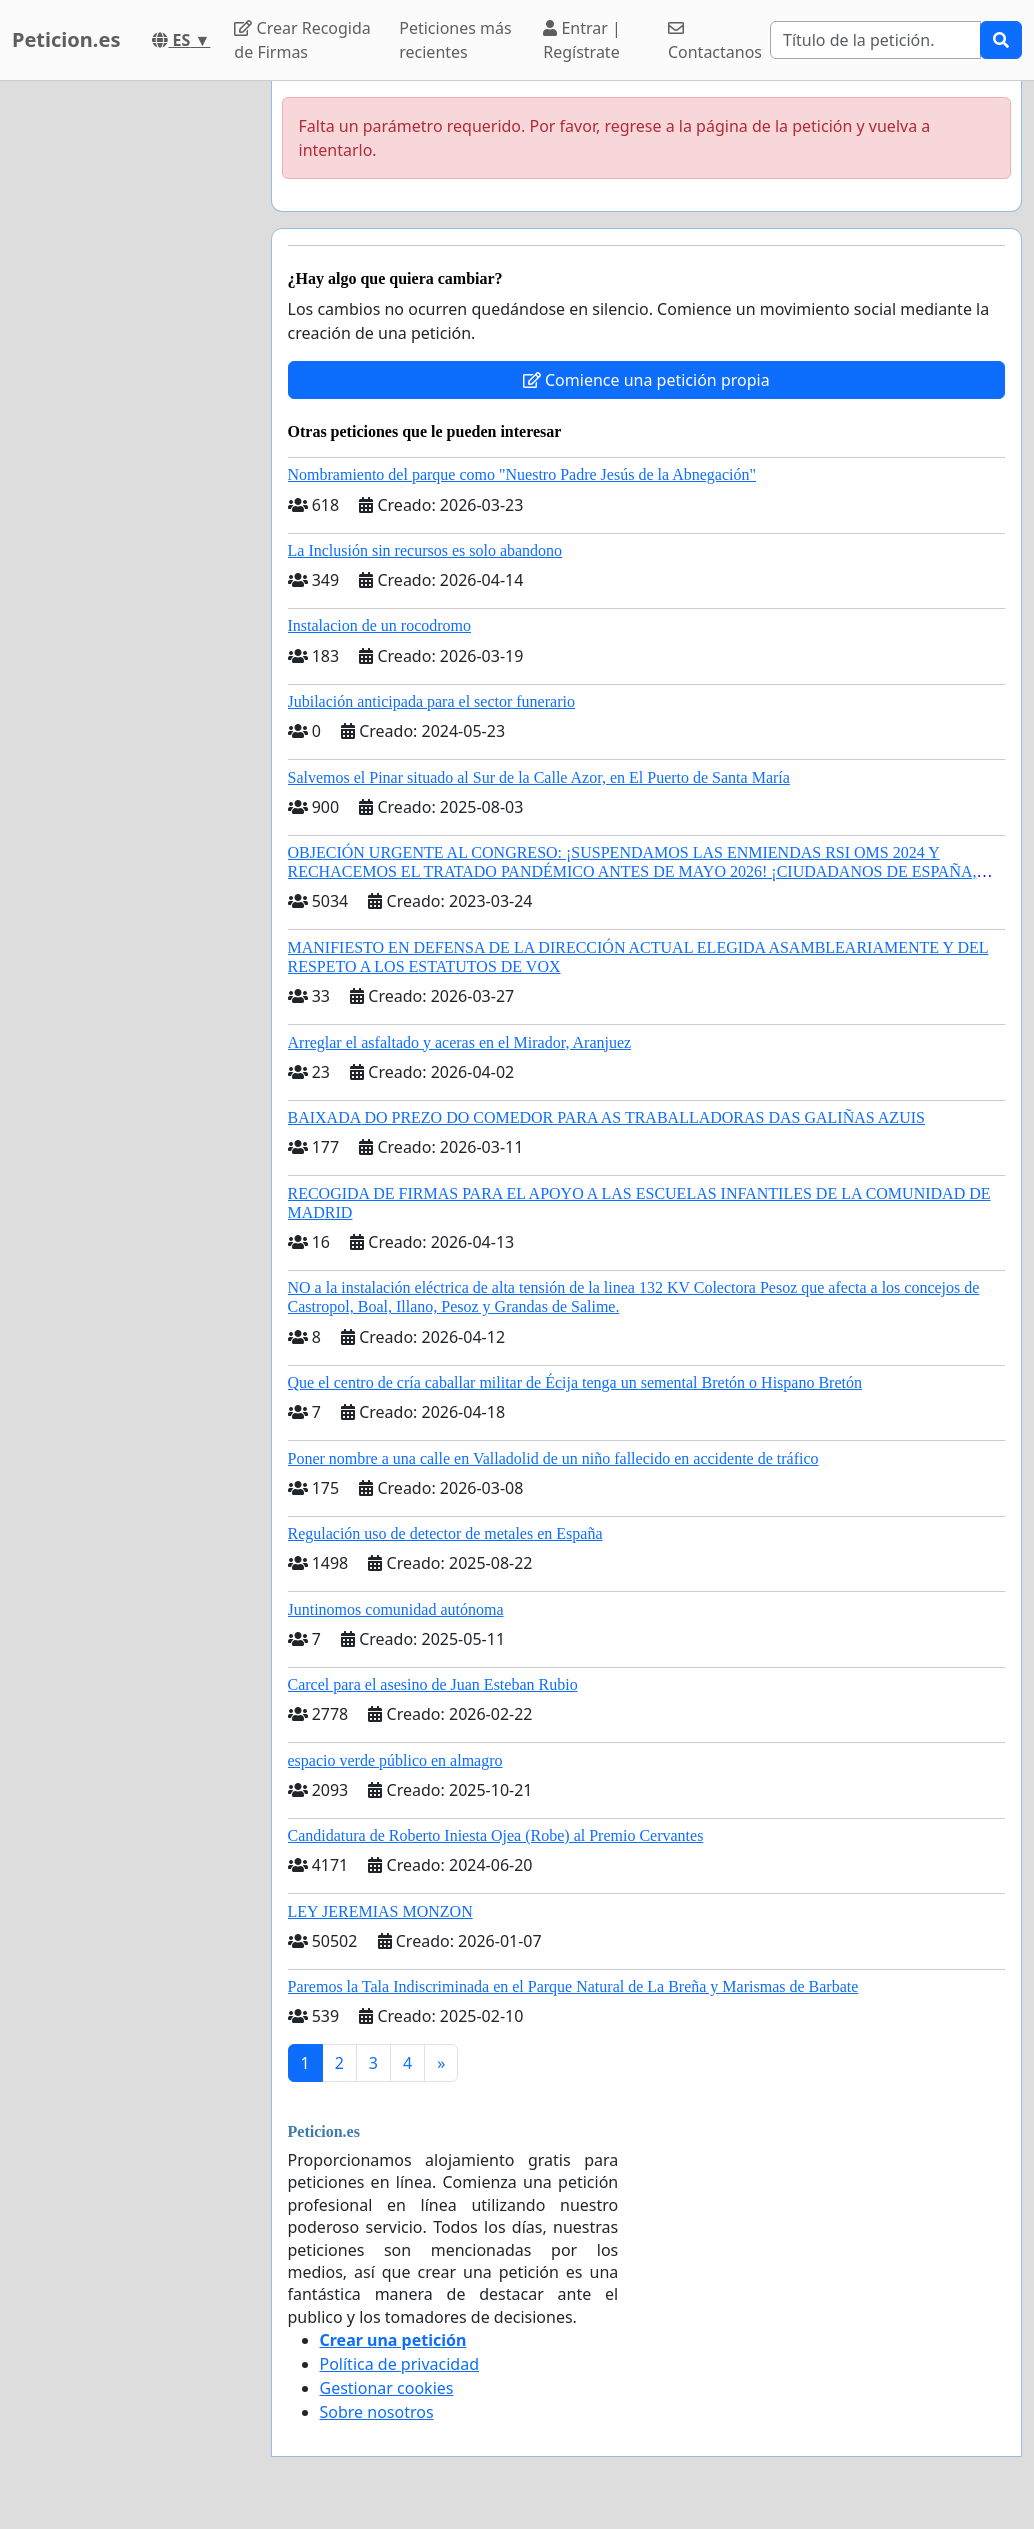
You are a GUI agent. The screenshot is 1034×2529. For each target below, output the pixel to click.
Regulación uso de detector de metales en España (445, 1533)
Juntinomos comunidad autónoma (396, 1609)
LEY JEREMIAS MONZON (380, 1911)
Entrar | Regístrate (582, 40)
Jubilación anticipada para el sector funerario (431, 701)
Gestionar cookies (387, 2388)
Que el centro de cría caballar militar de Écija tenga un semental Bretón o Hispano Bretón (575, 1382)
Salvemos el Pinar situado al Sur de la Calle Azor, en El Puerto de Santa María (539, 777)
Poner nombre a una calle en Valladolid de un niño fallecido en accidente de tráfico (553, 1458)
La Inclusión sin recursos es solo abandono (425, 550)
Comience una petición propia (646, 380)
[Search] (875, 40)
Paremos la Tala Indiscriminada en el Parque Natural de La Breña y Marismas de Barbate (573, 1986)
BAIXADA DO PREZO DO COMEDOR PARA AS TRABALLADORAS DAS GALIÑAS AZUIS (606, 1117)
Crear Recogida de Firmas (302, 40)
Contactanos (715, 41)
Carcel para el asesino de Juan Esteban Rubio (433, 1684)
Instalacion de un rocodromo (380, 625)
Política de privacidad (400, 2364)
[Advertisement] (129, 381)
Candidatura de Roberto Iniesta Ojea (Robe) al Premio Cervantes (496, 1835)
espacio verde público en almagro (395, 1760)
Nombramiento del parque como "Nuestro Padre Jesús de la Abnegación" (522, 474)
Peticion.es (66, 39)
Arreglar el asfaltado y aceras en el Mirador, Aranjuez (460, 1042)
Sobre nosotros (377, 2412)
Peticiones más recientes (455, 40)
